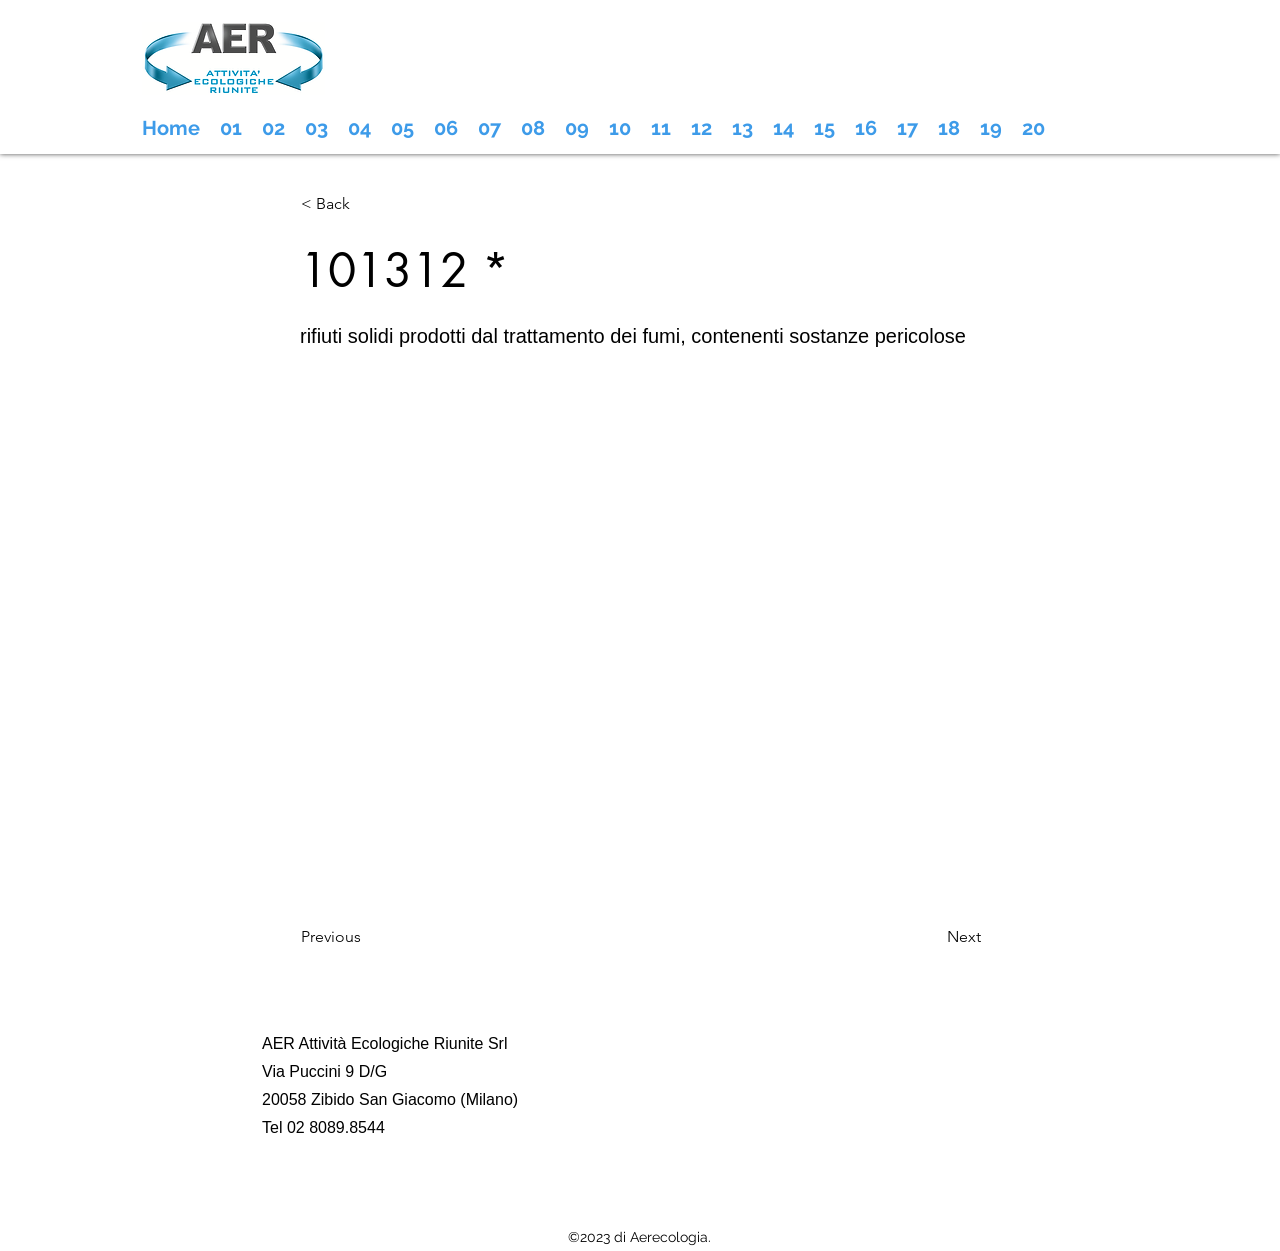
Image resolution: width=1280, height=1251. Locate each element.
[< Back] (367, 204)
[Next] (931, 937)
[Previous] (367, 937)
